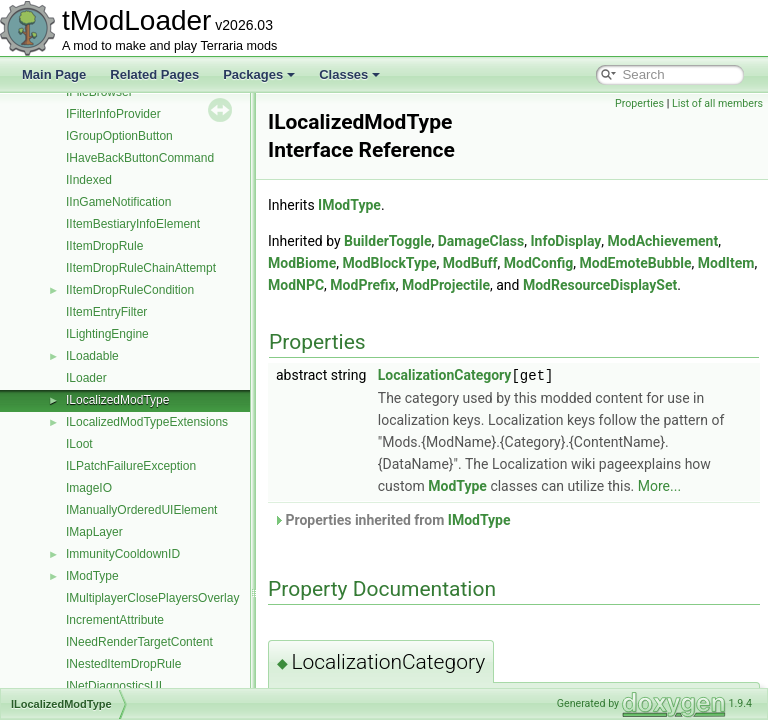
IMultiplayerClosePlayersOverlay (152, 598)
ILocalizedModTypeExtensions (147, 422)
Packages (259, 74)
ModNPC (296, 285)
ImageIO (89, 488)
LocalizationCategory (445, 375)
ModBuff (470, 263)
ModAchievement (663, 241)
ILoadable (92, 356)
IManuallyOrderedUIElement (141, 510)
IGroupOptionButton (119, 136)
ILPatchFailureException (131, 466)
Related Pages (154, 74)
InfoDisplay (565, 241)
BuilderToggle (387, 241)
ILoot (79, 444)
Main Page (54, 74)
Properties (639, 103)
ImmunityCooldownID (123, 554)
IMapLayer (94, 532)
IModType (92, 576)
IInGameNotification (118, 202)
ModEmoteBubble (636, 263)
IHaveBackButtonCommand (140, 158)
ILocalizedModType (117, 400)
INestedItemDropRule (123, 664)
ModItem (726, 263)
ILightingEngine (107, 334)
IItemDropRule (104, 246)
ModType (457, 485)
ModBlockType (390, 263)
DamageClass (481, 241)
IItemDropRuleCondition (130, 290)
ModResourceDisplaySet (600, 285)
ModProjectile (446, 285)
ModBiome (302, 263)
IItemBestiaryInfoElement (133, 224)
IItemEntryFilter (106, 312)
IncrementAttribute (115, 620)
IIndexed (89, 180)
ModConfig (539, 263)
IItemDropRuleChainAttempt (141, 268)
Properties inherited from (392, 519)
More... (659, 485)
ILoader (86, 378)
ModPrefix (362, 285)
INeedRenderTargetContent (139, 642)
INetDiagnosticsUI (114, 686)
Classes (349, 74)
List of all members (717, 103)
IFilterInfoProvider (113, 114)
